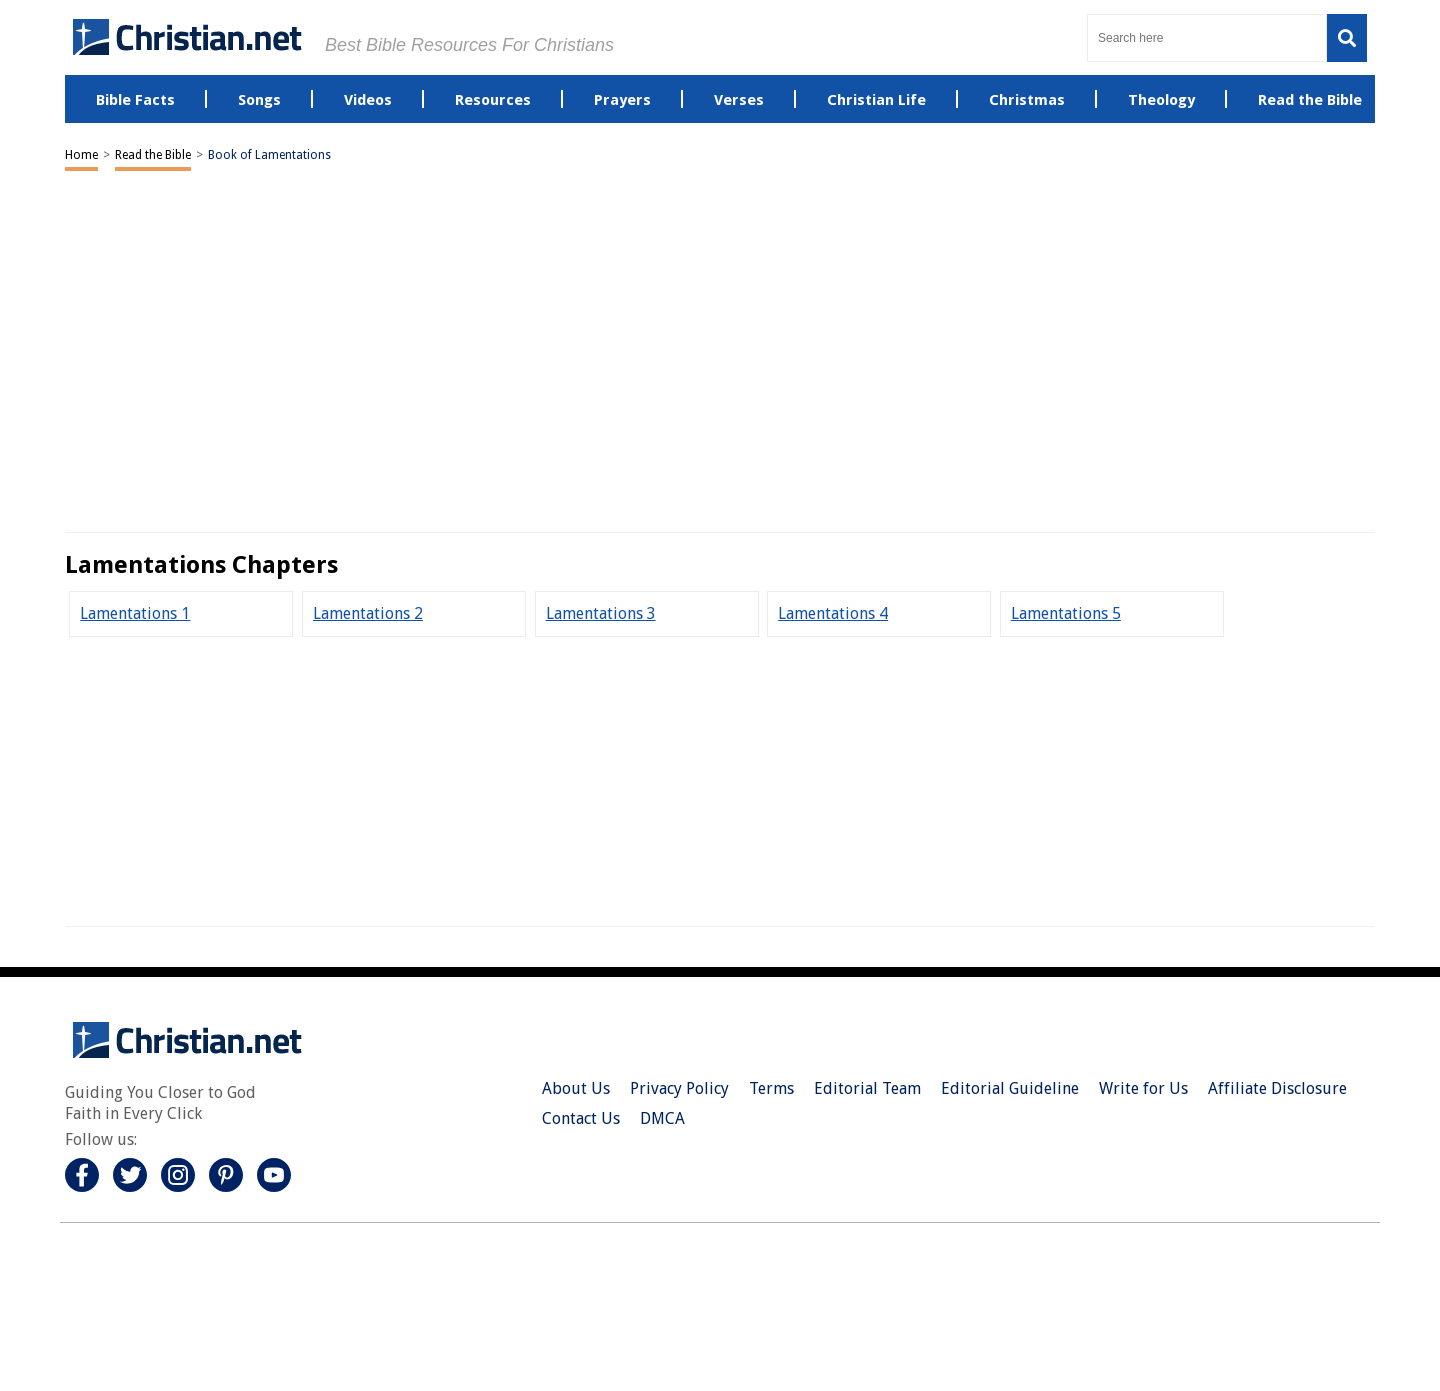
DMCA (662, 1118)
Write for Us (1143, 1088)
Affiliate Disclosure (1277, 1088)
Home (81, 155)
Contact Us (581, 1118)
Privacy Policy (679, 1088)
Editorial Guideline (1010, 1088)
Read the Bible (153, 155)
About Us (576, 1088)
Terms (771, 1088)
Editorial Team (867, 1088)
